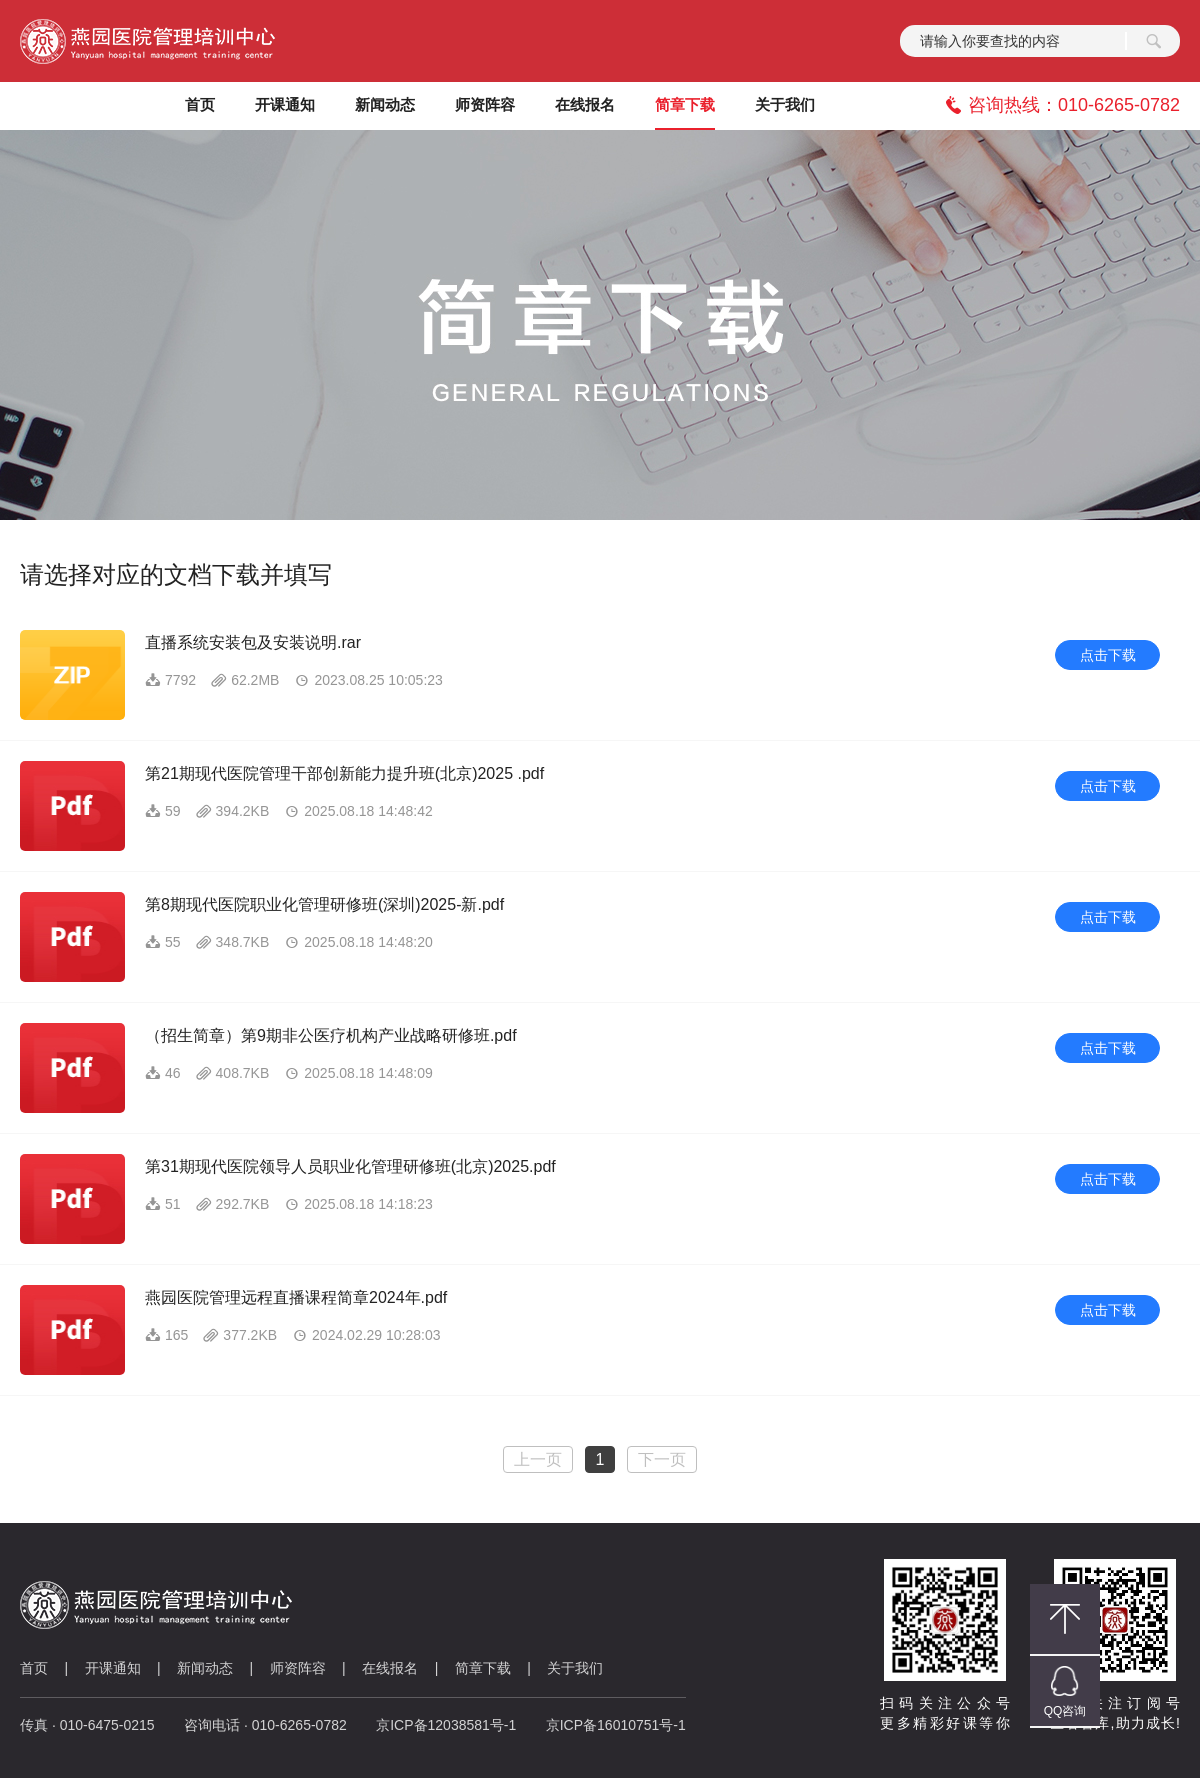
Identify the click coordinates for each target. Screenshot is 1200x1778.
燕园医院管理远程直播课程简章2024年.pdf (296, 1297)
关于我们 (575, 1668)
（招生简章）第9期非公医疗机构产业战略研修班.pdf (331, 1035)
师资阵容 (298, 1668)
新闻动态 (205, 1668)
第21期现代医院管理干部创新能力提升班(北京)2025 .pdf (344, 773)
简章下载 (483, 1668)
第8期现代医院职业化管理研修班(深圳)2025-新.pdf (324, 904)
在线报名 (390, 1668)
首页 (34, 1668)
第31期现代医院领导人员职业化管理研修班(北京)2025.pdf (350, 1166)
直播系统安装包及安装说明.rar (253, 642)
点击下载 (1108, 655)
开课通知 (113, 1668)
